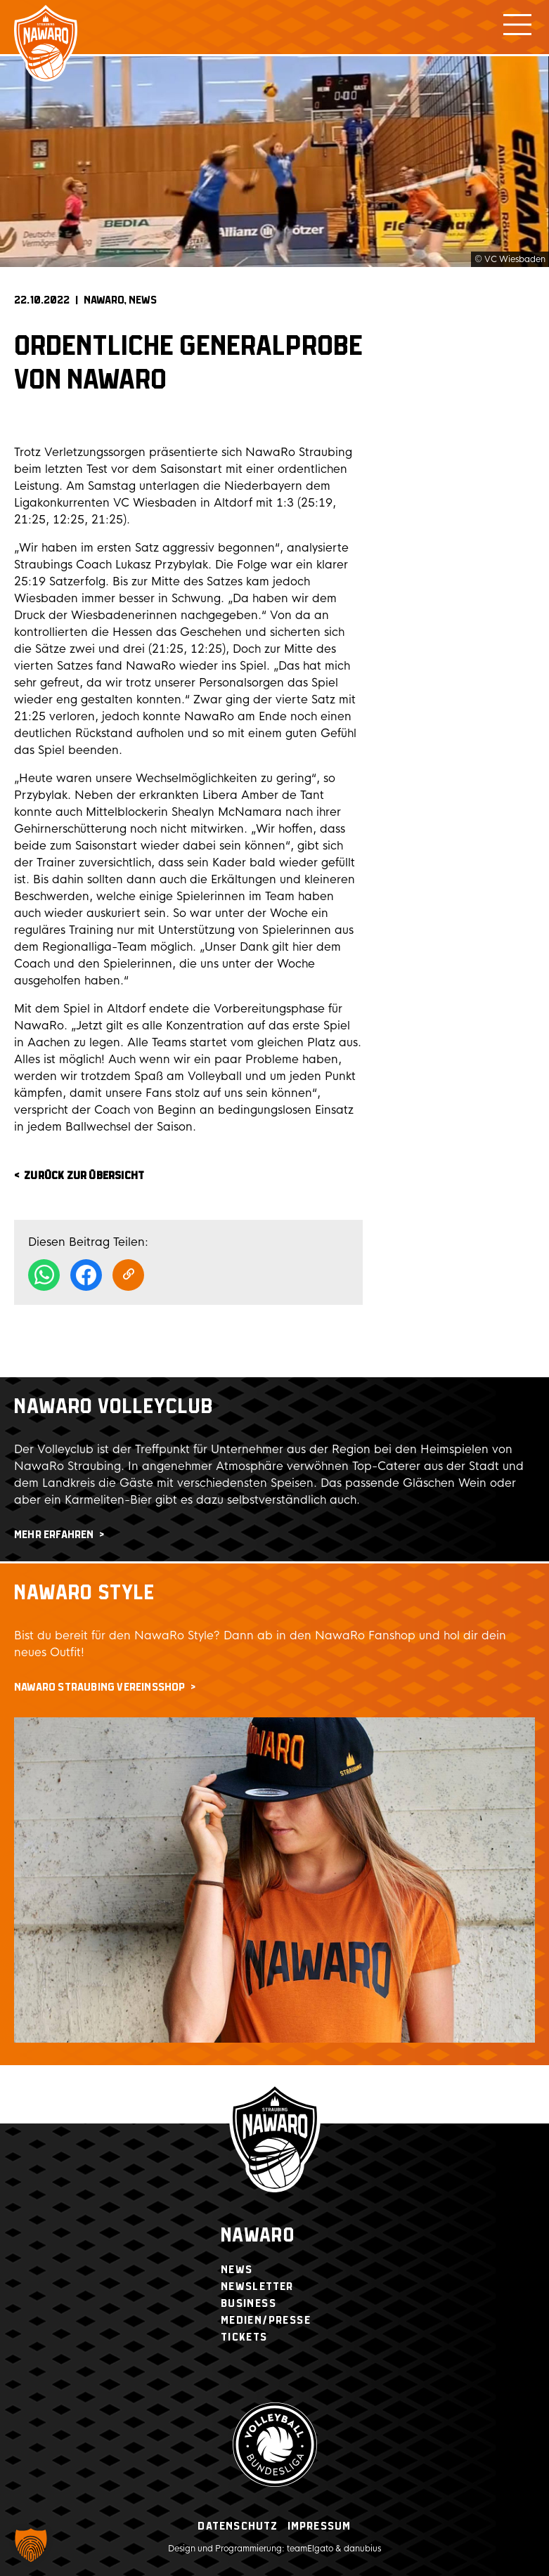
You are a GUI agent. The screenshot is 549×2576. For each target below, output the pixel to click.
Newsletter (257, 2287)
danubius (362, 2548)
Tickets (244, 2337)
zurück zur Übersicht (84, 1176)
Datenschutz (238, 2526)
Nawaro (258, 2236)
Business (248, 2303)
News (143, 300)
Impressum (319, 2526)
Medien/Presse (266, 2320)
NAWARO (104, 300)
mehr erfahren (54, 1535)
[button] (31, 2545)
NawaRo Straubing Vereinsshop (100, 1687)
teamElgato (310, 2548)
